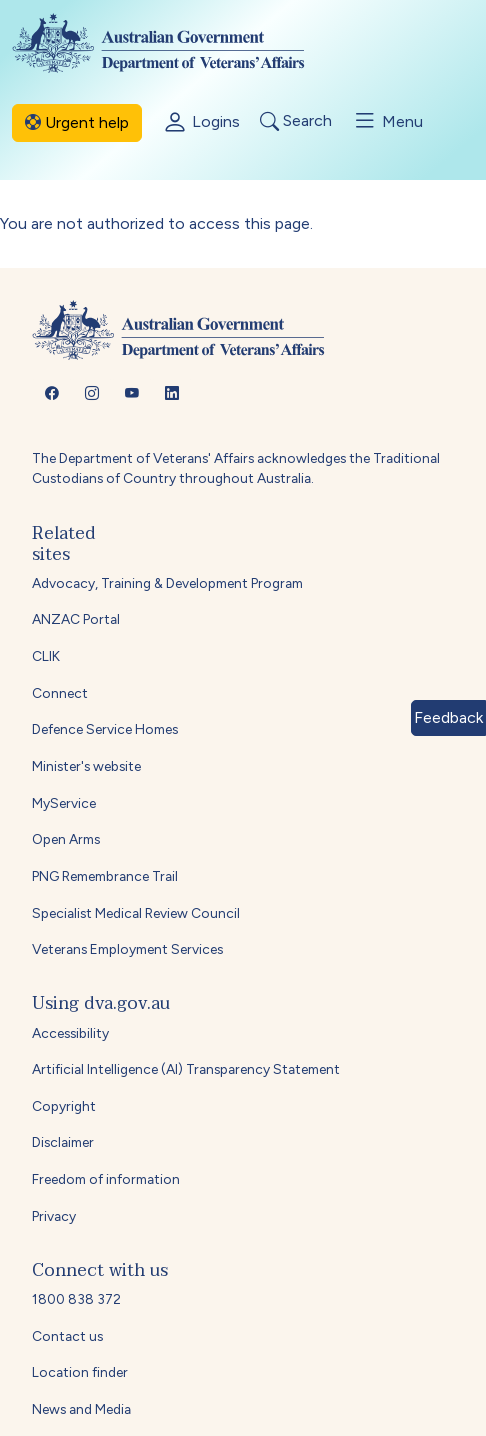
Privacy (54, 1216)
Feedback (448, 717)
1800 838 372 (76, 1299)
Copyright (64, 1106)
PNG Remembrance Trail (105, 876)
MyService (64, 803)
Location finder (80, 1372)
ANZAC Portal (76, 619)
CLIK (46, 656)
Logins (201, 123)
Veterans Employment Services (127, 949)
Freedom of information (106, 1179)
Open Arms (66, 839)
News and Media (81, 1409)
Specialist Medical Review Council (136, 913)
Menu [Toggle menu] (387, 121)
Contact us (67, 1336)
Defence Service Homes (105, 729)
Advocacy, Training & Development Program (167, 583)
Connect (60, 693)
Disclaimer (63, 1142)
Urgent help (77, 122)
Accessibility (70, 1033)
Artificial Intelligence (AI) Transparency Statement (186, 1069)
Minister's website (86, 766)
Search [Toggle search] (296, 121)
